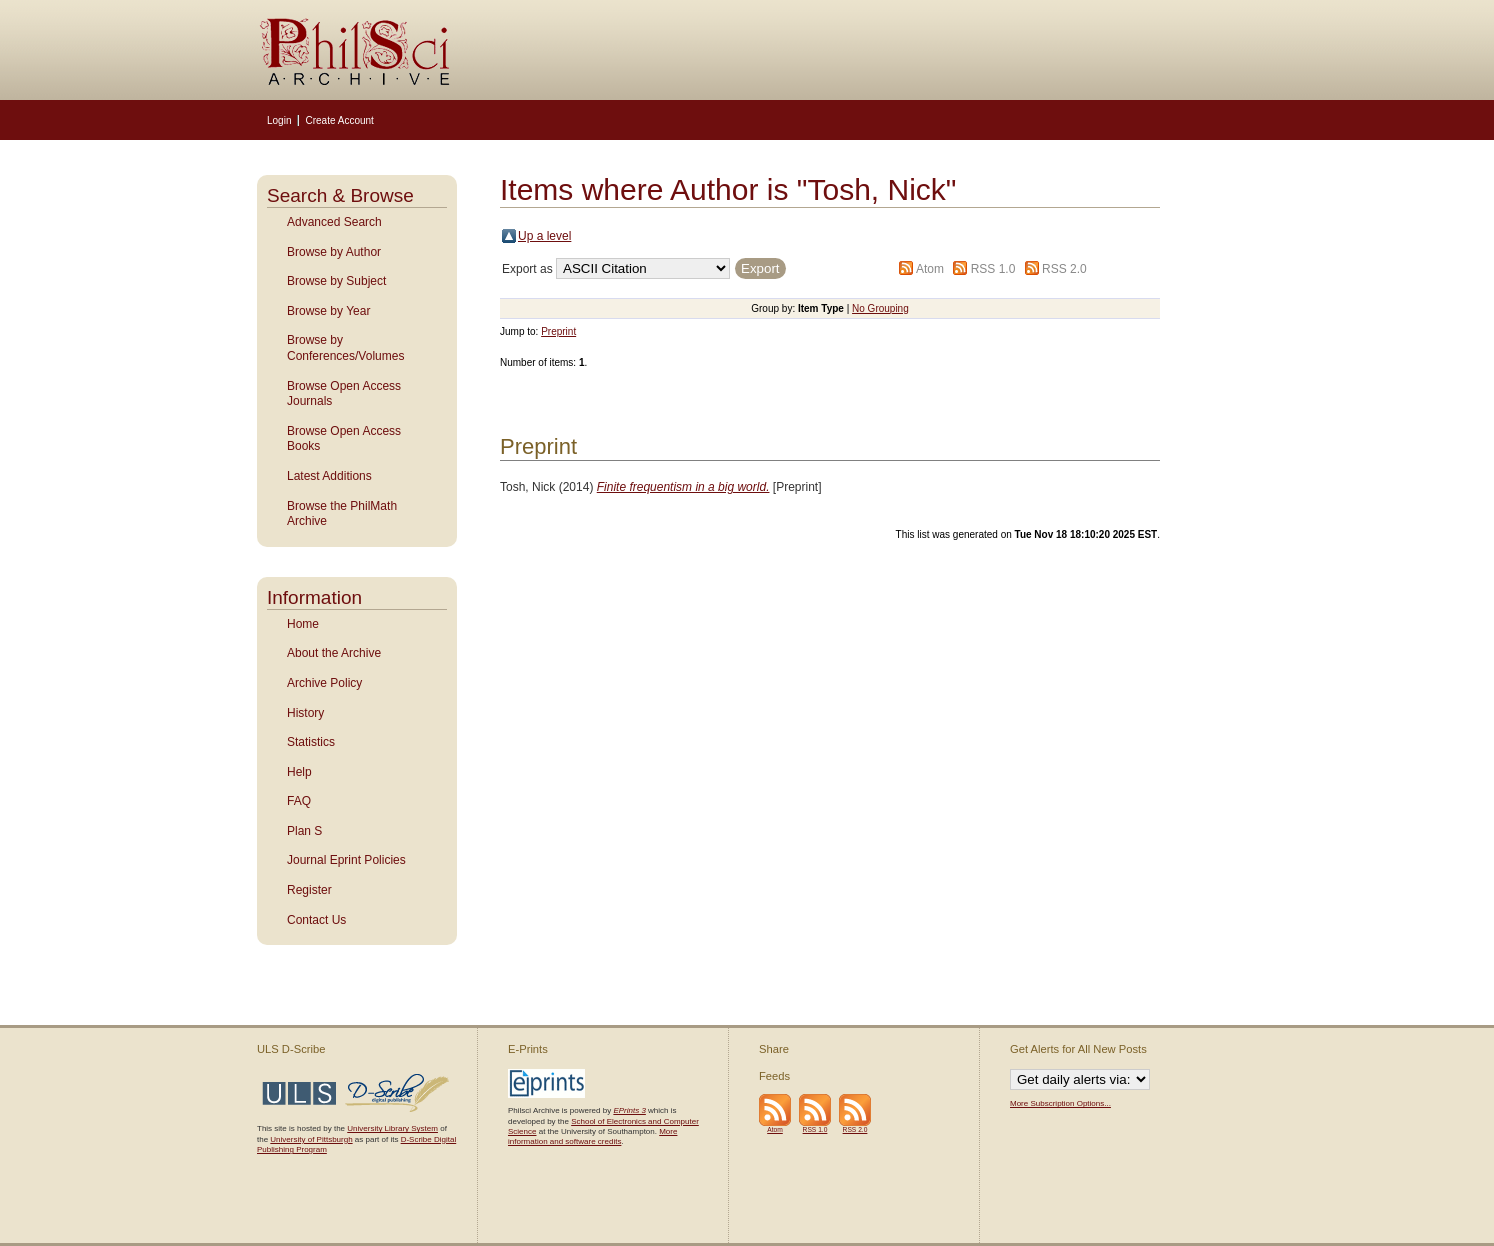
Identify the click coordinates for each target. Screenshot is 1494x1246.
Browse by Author (334, 252)
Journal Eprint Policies (346, 860)
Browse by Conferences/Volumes (345, 348)
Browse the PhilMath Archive (342, 514)
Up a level (544, 236)
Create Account (339, 120)
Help (299, 772)
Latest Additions (329, 476)
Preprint (558, 331)
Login (279, 120)
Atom (930, 269)
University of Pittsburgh (311, 1139)
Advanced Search (334, 222)
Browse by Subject (336, 281)
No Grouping (880, 308)
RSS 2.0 (1064, 269)
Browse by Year (328, 311)
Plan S (304, 831)
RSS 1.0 (993, 269)
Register (309, 890)
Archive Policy (324, 683)
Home (303, 624)
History (305, 713)
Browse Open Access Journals (344, 394)
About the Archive (334, 653)
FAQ (299, 801)
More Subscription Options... (1060, 1103)
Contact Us (316, 920)
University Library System (392, 1128)
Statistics (311, 742)
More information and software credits (592, 1136)
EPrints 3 (629, 1110)
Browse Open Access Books (344, 439)
